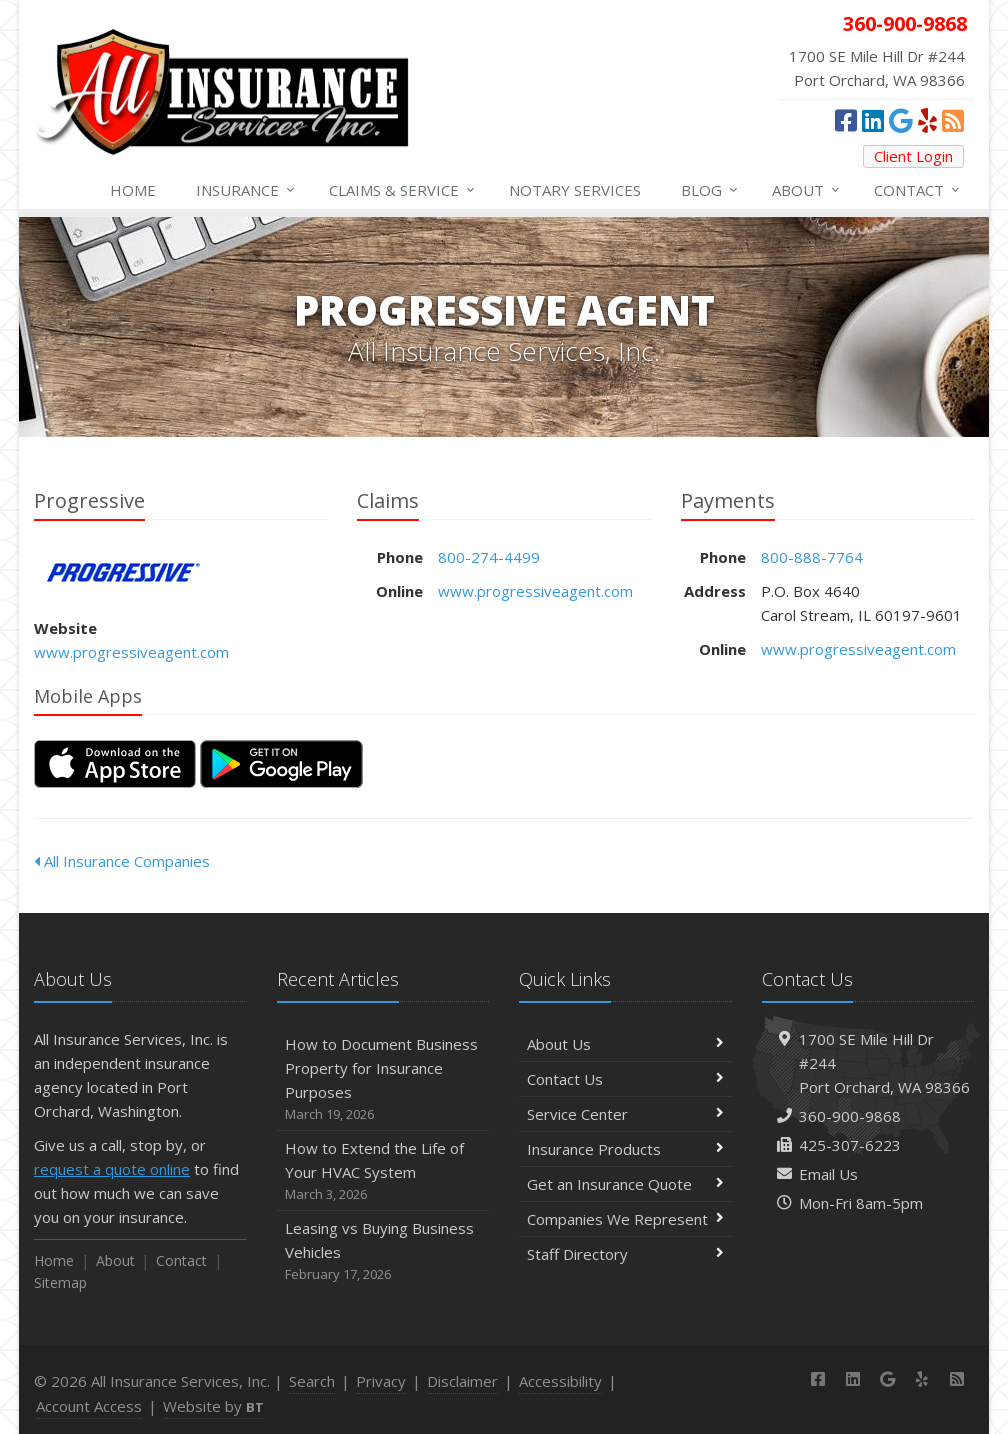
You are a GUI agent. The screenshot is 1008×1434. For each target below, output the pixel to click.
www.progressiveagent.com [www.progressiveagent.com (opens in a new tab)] (131, 652)
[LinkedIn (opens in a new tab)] (873, 120)
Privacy (381, 1381)
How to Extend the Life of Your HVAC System (383, 1171)
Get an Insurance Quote (625, 1184)
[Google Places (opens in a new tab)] (901, 120)
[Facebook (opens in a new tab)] (846, 120)
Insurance (246, 190)
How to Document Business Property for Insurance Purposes (383, 1079)
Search (312, 1381)
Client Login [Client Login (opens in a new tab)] (913, 156)
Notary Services (575, 190)
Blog (710, 190)
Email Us (828, 1174)
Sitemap (60, 1282)
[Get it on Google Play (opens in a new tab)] (281, 764)
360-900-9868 (850, 1116)
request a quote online (112, 1169)
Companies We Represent (625, 1219)
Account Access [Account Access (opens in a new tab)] (89, 1406)
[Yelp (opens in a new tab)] (927, 120)
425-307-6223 (850, 1145)
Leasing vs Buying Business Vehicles (383, 1251)
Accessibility (560, 1381)
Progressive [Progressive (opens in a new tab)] (123, 572)
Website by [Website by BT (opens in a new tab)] (213, 1406)
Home (133, 190)
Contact (918, 190)
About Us (625, 1044)
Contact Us (625, 1079)
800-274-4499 (489, 557)
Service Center (625, 1114)
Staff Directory (625, 1254)
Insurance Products (625, 1149)
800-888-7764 (812, 557)
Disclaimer (462, 1381)
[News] (953, 120)
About (807, 190)
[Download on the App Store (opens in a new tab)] (115, 764)
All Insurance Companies (122, 861)
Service (403, 190)
